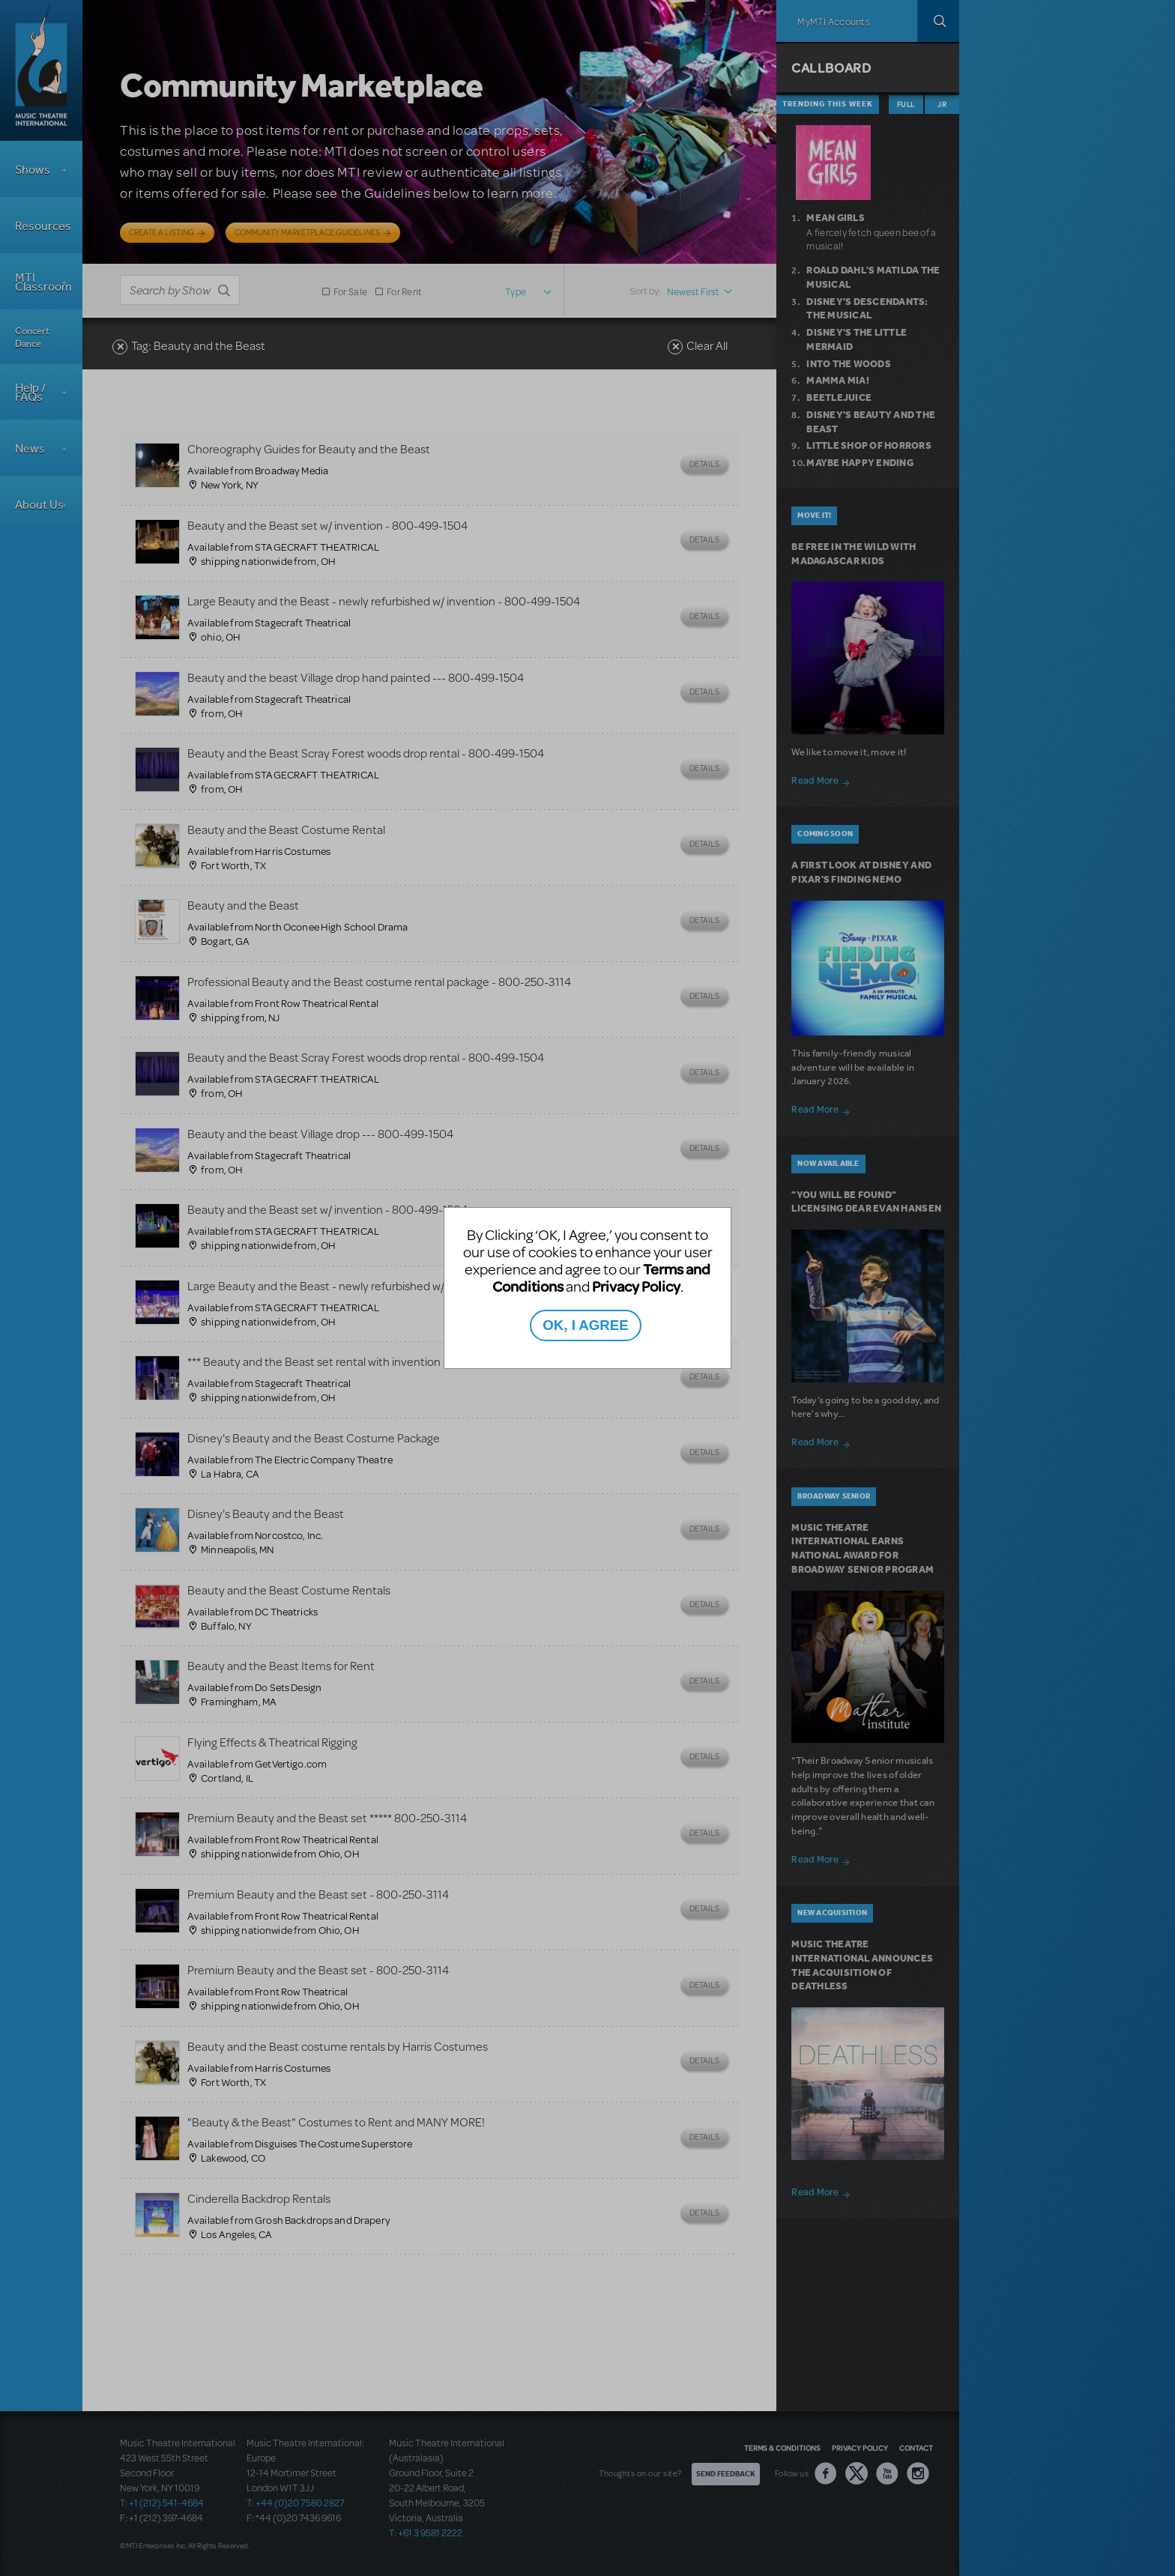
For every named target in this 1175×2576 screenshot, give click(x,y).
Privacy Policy (636, 1286)
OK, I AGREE (585, 1325)
